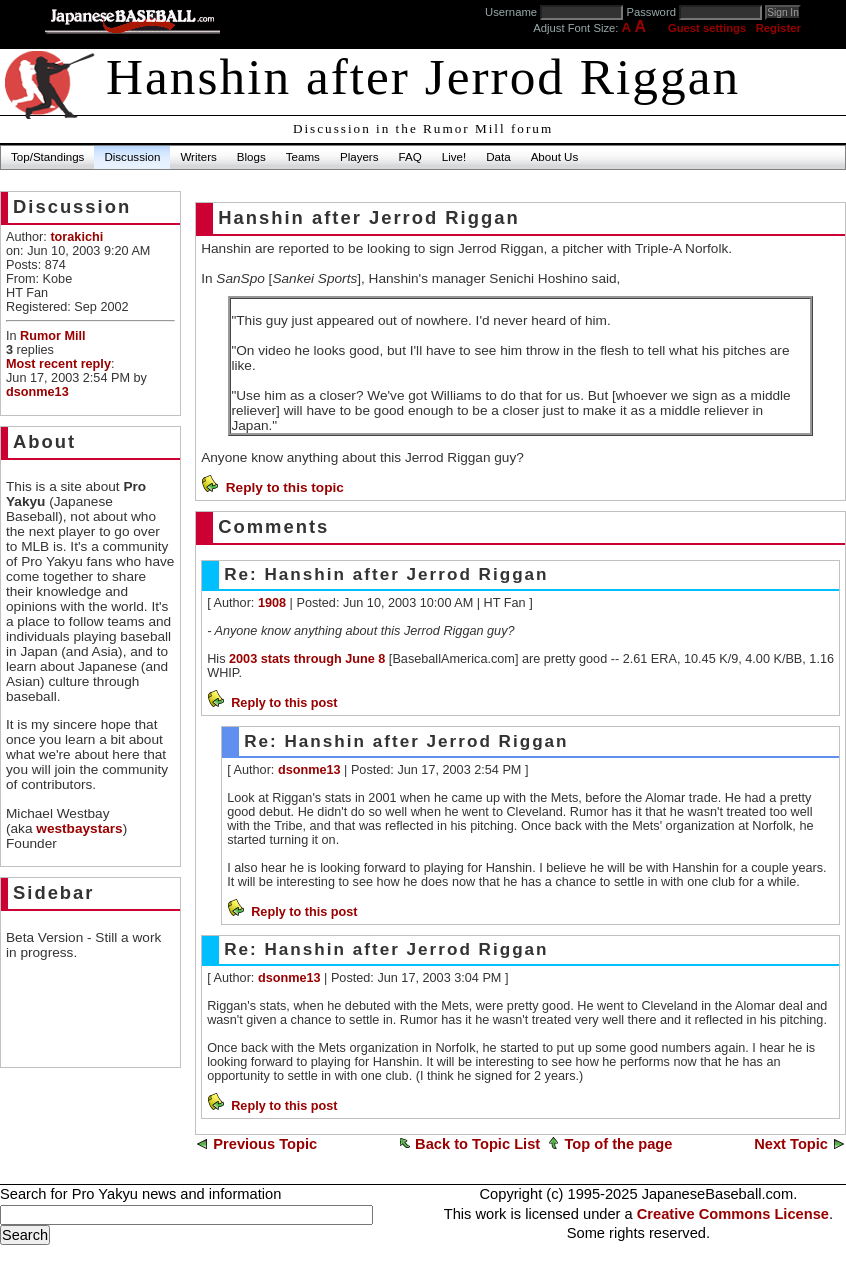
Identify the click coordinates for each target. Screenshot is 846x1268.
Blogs (251, 157)
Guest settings (707, 28)
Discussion (132, 157)
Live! (454, 157)
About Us (555, 157)
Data (498, 157)
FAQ (410, 157)
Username (511, 12)
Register (778, 28)
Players (359, 157)
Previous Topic (265, 1144)
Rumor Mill (52, 336)
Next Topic (791, 1144)
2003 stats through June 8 (307, 659)
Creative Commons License (733, 1214)
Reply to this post (284, 703)
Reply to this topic (285, 487)
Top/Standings (47, 157)
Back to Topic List (477, 1144)
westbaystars (79, 828)
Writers (198, 157)
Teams (303, 157)
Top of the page (618, 1144)
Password (651, 12)
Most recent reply (58, 364)
